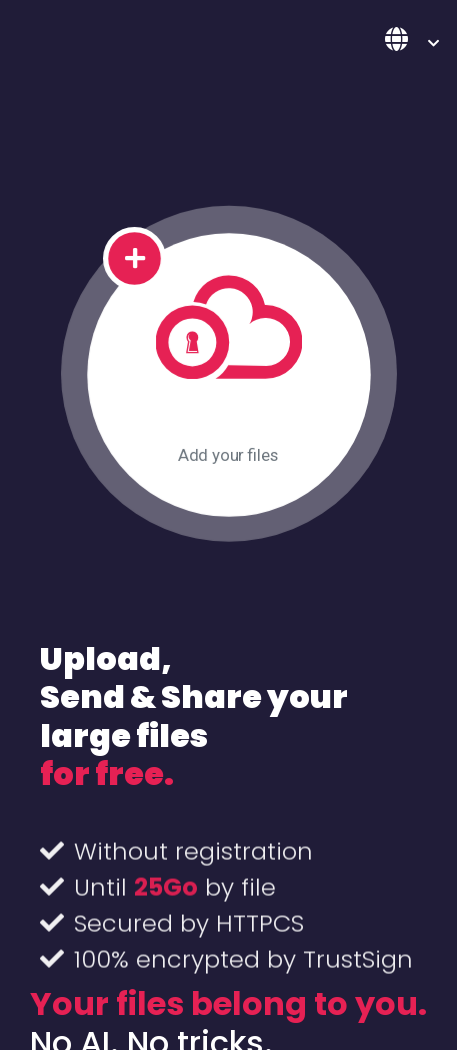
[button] (412, 40)
